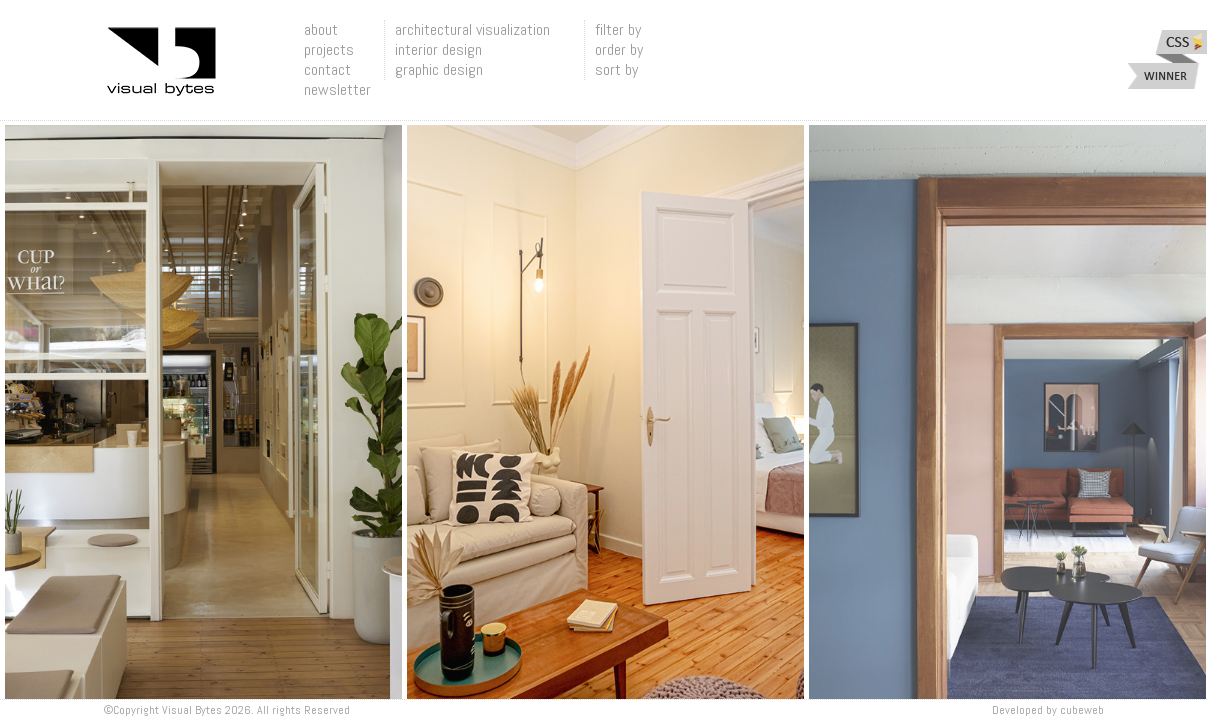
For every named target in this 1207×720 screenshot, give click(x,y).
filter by (618, 29)
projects (329, 49)
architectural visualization (472, 29)
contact (327, 69)
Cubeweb (1082, 710)
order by (619, 49)
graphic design (439, 69)
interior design (438, 49)
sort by (616, 69)
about (321, 29)
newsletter (337, 89)
